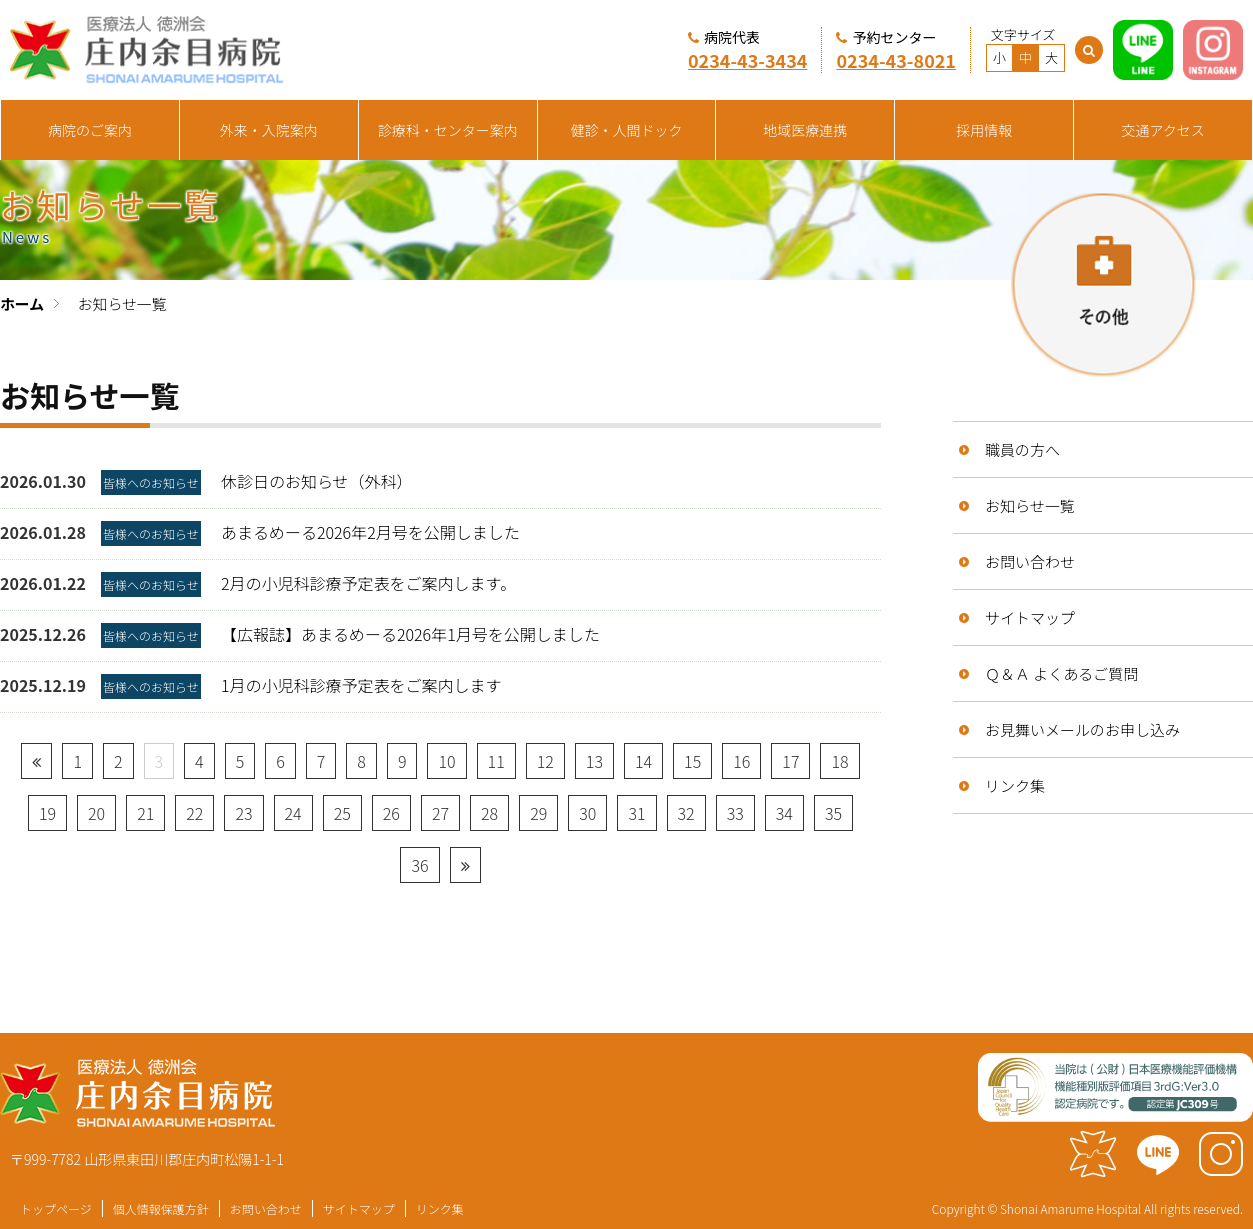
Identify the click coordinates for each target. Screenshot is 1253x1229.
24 (293, 813)
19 (47, 813)
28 (489, 813)
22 (194, 813)
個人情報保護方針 (161, 1208)
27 (440, 813)
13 (594, 761)
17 (790, 761)
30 (587, 813)
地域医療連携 (805, 130)
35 (833, 813)
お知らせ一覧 (1030, 505)
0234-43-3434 (748, 60)
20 (96, 813)
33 (735, 813)
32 (686, 813)
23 (243, 813)
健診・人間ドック (627, 130)
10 (446, 761)
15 (692, 761)
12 (545, 761)
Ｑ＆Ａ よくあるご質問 (1061, 673)
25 (342, 813)
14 (643, 761)
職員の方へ (1022, 449)
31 (636, 813)
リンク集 (1015, 785)
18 (839, 761)
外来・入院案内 (269, 130)
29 (538, 813)
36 (419, 865)
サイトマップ (1030, 617)
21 (145, 813)
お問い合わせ (1030, 561)
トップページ (56, 1208)
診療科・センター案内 (448, 130)
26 (391, 813)
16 (741, 761)
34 (784, 813)
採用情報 (984, 130)
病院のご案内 (90, 130)
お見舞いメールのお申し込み (1082, 729)
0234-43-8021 (896, 60)
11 (496, 761)
